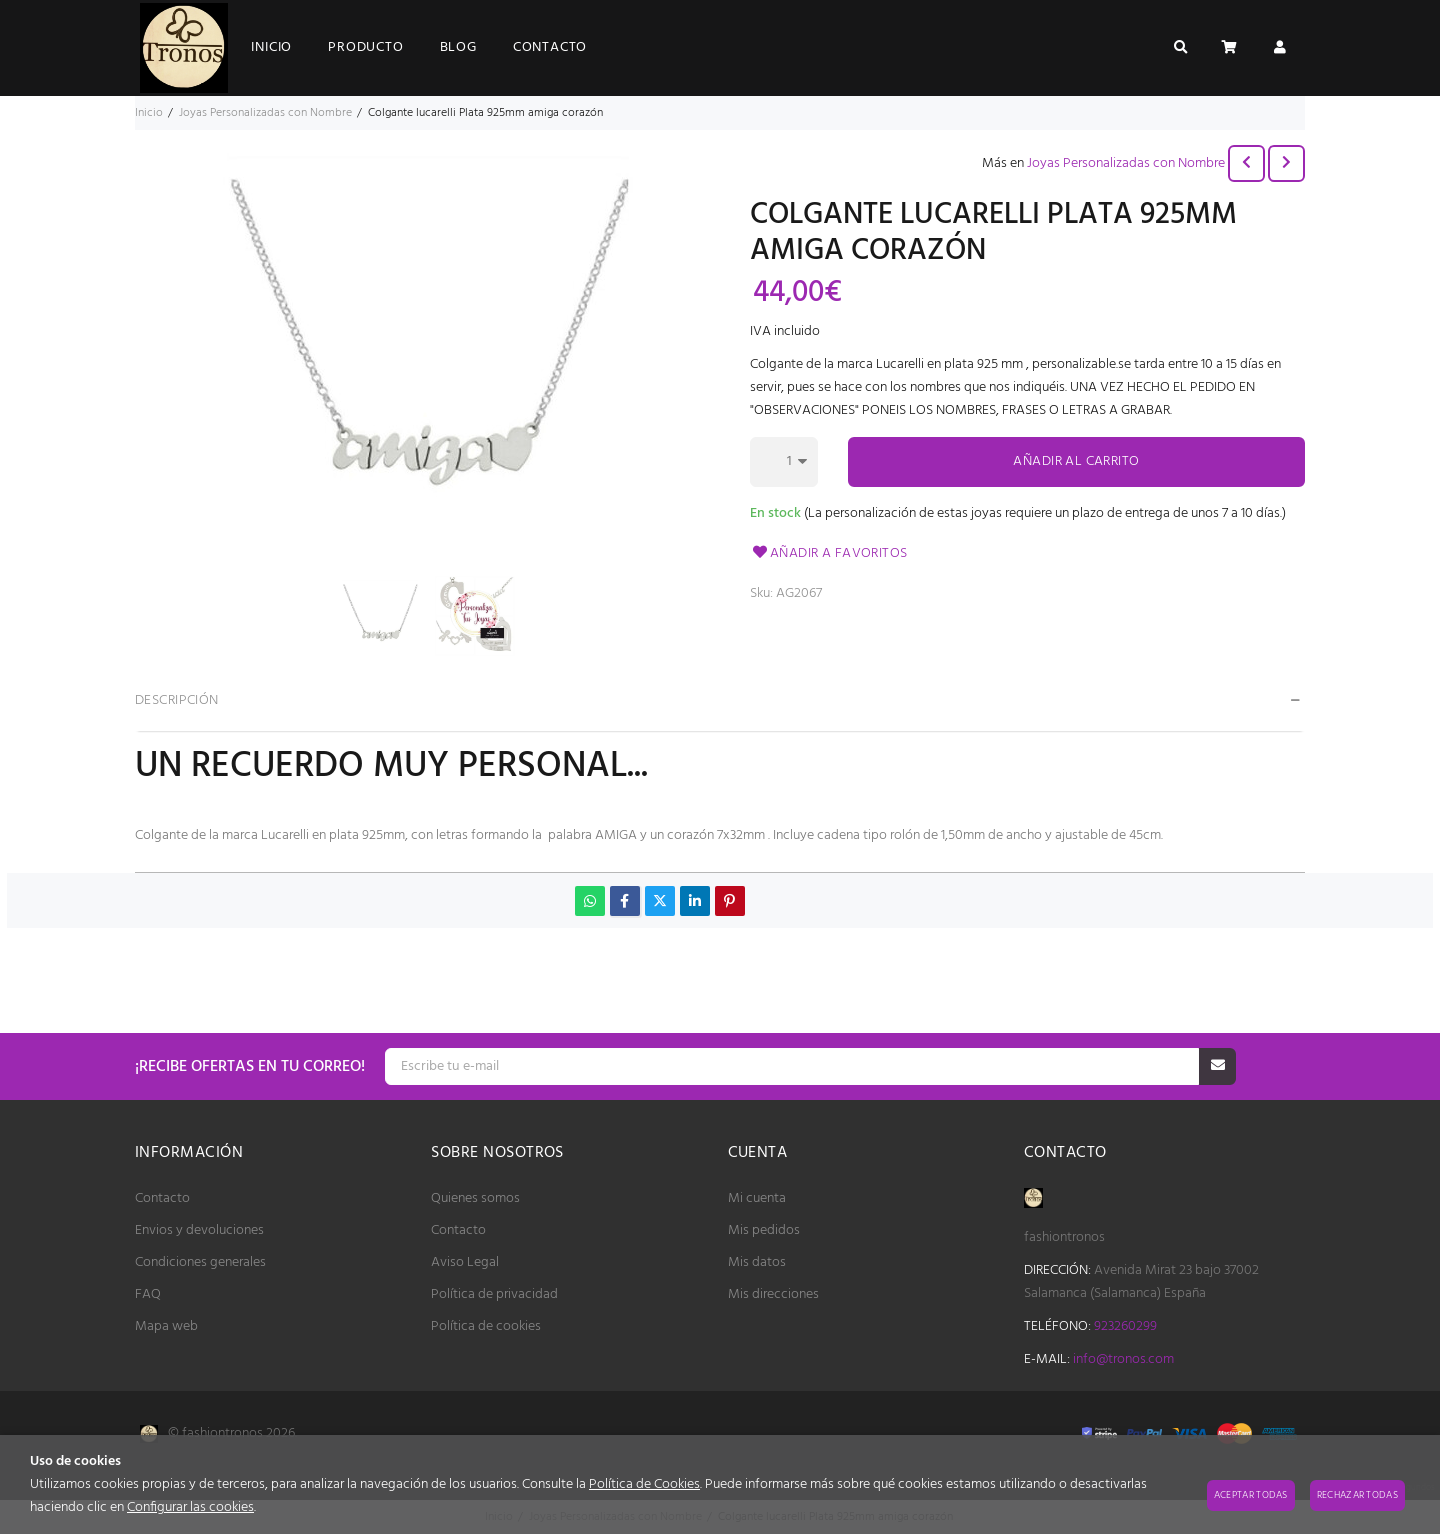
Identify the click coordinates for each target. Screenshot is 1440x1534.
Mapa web (166, 1326)
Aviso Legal (465, 1262)
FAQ (148, 1294)
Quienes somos (475, 1198)
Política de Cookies (644, 1484)
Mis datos (757, 1262)
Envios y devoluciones (199, 1230)
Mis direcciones (773, 1294)
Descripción (177, 700)
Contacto (162, 1198)
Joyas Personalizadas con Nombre (1126, 163)
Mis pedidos (764, 1230)
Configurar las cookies (190, 1507)
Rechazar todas (1357, 1495)
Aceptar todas (1251, 1495)
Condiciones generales (200, 1262)
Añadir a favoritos (829, 553)
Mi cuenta (757, 1198)
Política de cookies (486, 1326)
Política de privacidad (494, 1294)
